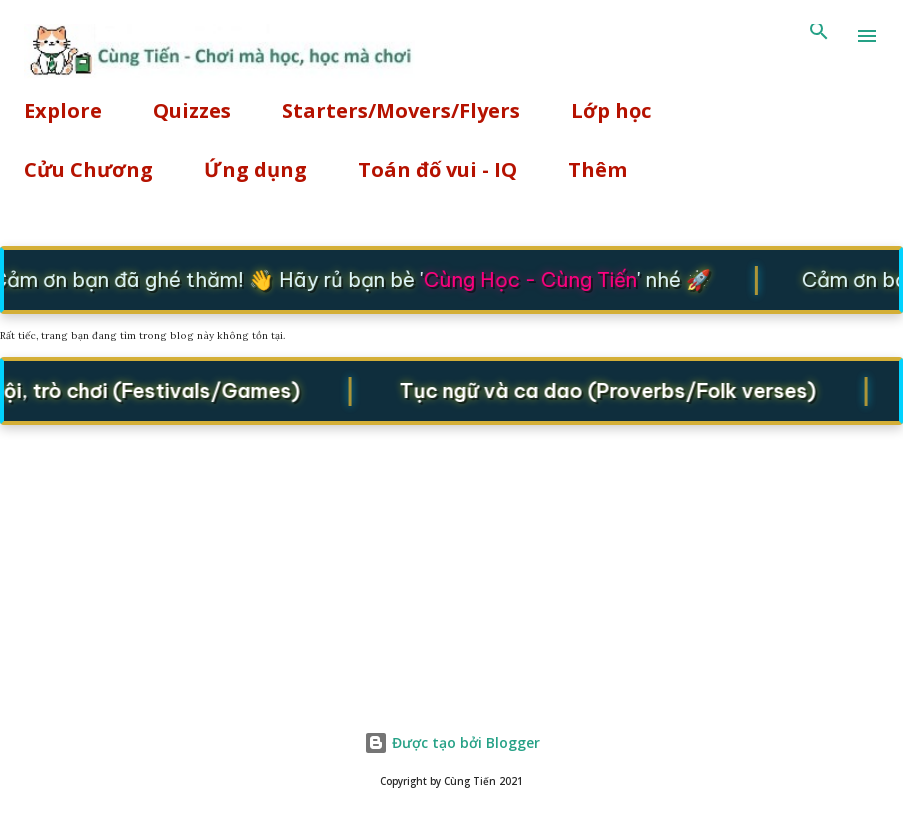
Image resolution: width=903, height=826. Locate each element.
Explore (63, 110)
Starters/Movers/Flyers (401, 110)
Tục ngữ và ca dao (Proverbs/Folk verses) (612, 389)
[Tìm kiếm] (819, 36)
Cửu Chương (88, 169)
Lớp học (611, 110)
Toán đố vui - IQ (437, 169)
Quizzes (192, 110)
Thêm (597, 169)
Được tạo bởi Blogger (452, 742)
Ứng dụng (255, 169)
